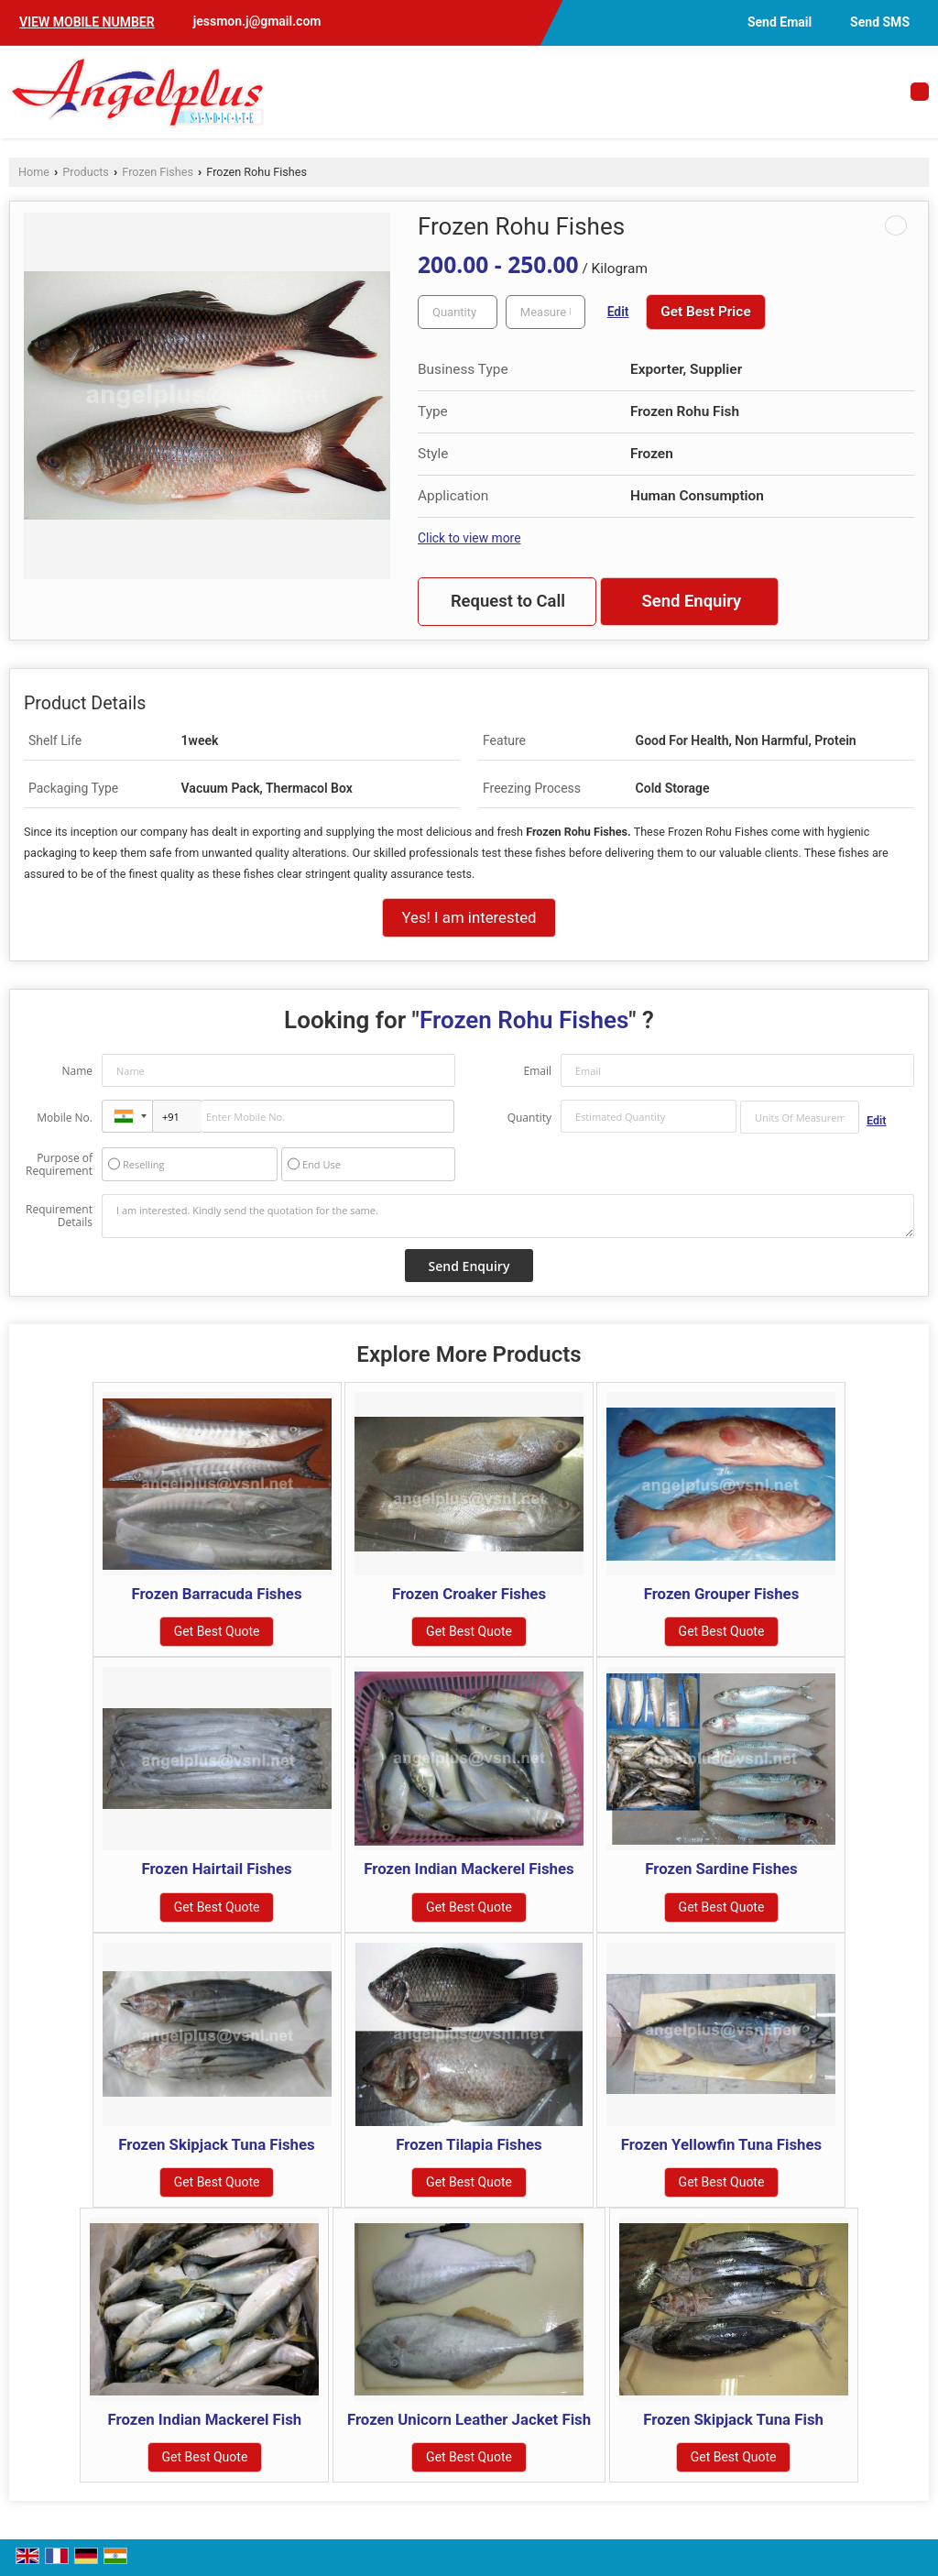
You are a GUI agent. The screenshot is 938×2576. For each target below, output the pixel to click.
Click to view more (469, 538)
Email (537, 1071)
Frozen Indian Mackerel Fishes (468, 1868)
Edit (618, 311)
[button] (87, 22)
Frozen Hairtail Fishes (216, 1868)
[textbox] (545, 312)
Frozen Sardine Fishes (721, 1868)
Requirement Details (59, 1216)
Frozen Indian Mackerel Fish (205, 2419)
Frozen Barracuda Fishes (216, 1593)
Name (77, 1071)
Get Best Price (705, 311)
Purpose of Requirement (59, 1165)
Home (33, 172)
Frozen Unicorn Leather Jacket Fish (469, 2419)
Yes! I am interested (468, 917)
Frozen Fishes (157, 172)
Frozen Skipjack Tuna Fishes (216, 2144)
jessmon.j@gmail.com (257, 21)
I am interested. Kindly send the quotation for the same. (508, 1216)
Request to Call (508, 601)
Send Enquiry (691, 601)
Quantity (529, 1117)
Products (85, 172)
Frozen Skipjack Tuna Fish (733, 2419)
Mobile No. (65, 1117)
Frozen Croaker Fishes (469, 1593)
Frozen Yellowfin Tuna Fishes (721, 2144)
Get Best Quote (217, 1631)
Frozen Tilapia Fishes (468, 2144)
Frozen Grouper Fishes (722, 1593)
